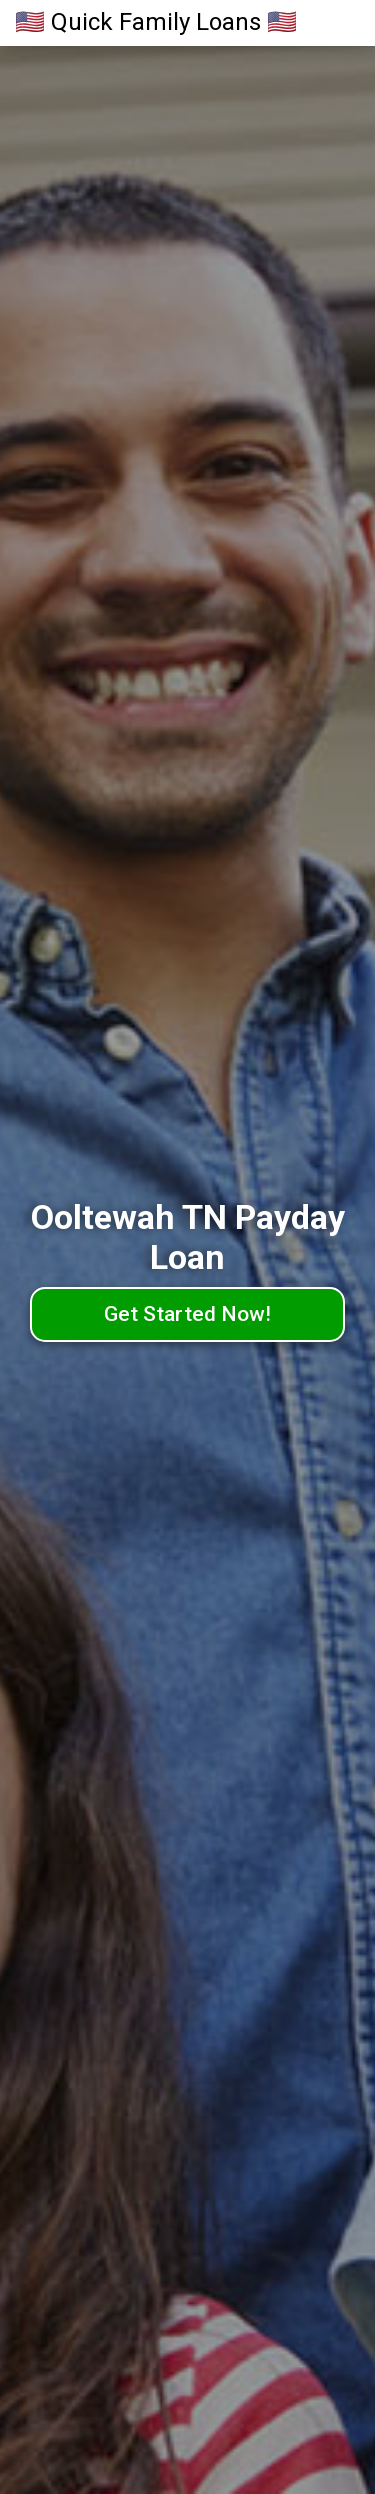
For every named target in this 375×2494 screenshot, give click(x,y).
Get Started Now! (187, 1314)
